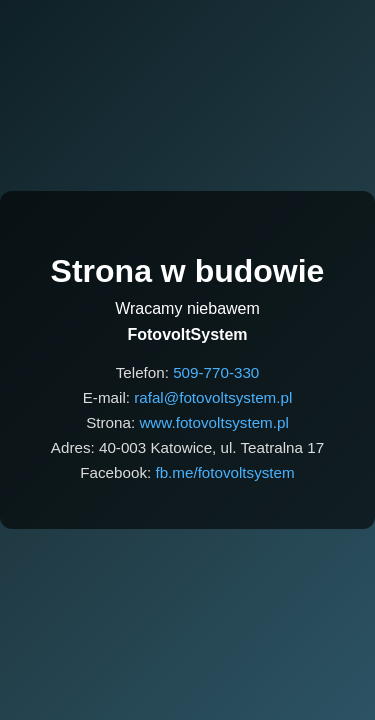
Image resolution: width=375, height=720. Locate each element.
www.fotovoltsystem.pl (213, 422)
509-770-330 (216, 372)
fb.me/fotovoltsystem (224, 472)
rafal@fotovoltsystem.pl (213, 397)
